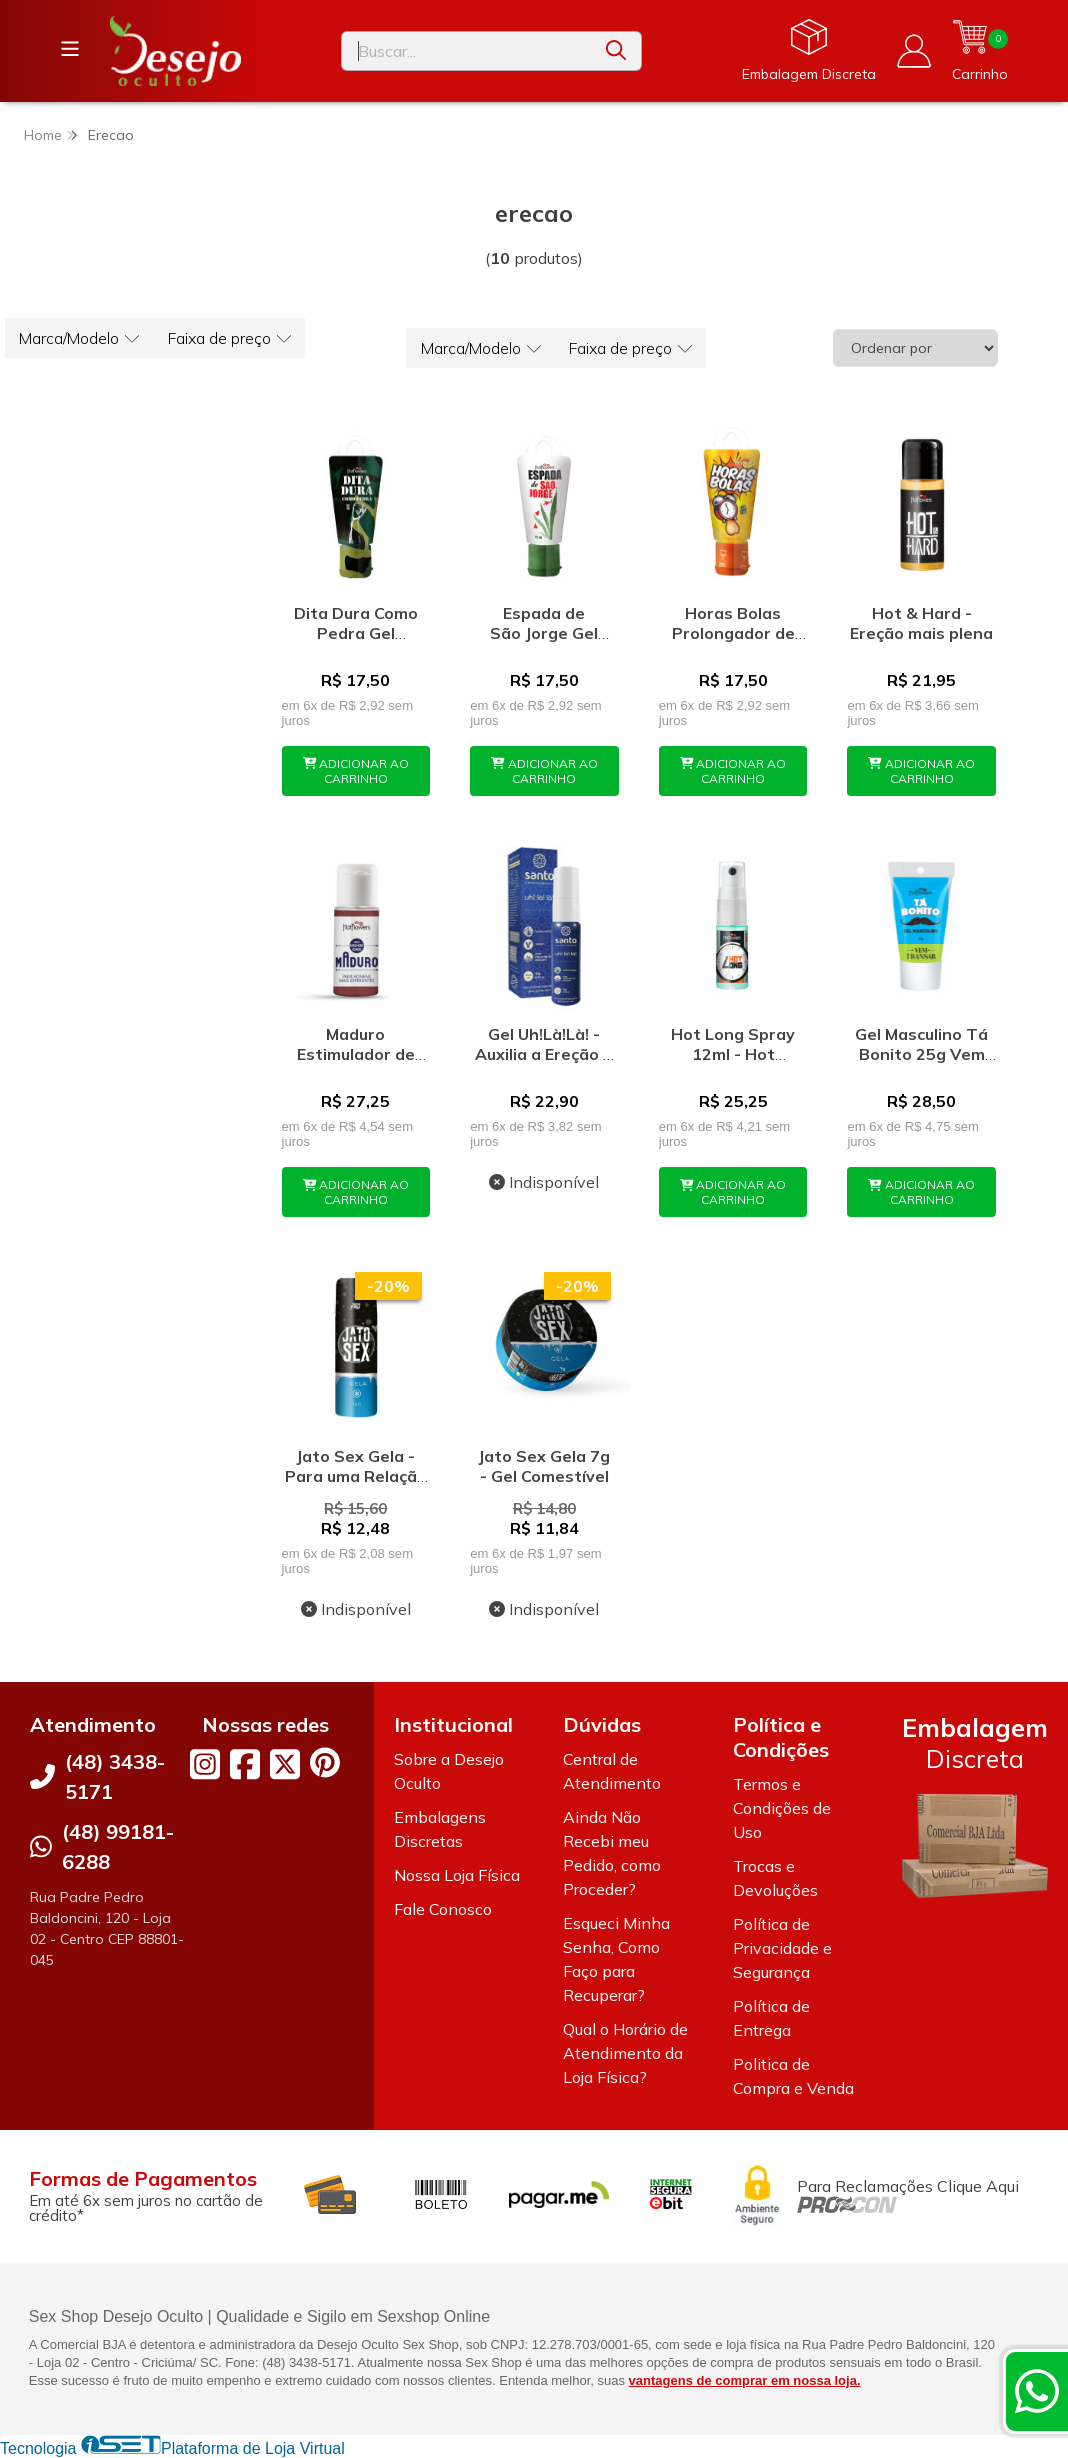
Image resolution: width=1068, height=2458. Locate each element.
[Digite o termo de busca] (466, 51)
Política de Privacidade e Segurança (782, 1948)
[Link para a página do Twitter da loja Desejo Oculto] (285, 1764)
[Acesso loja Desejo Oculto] (914, 51)
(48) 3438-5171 (115, 1776)
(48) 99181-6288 (118, 1846)
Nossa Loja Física (457, 1875)
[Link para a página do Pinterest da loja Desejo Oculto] (325, 1762)
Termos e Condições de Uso (782, 1808)
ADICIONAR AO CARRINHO (356, 771)
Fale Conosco (443, 1909)
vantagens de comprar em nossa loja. (745, 2380)
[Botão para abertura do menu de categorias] (70, 49)
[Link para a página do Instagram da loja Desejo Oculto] (205, 1764)
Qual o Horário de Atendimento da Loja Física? (625, 2053)
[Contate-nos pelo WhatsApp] (1037, 2391)
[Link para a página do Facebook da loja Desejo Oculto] (245, 1764)
